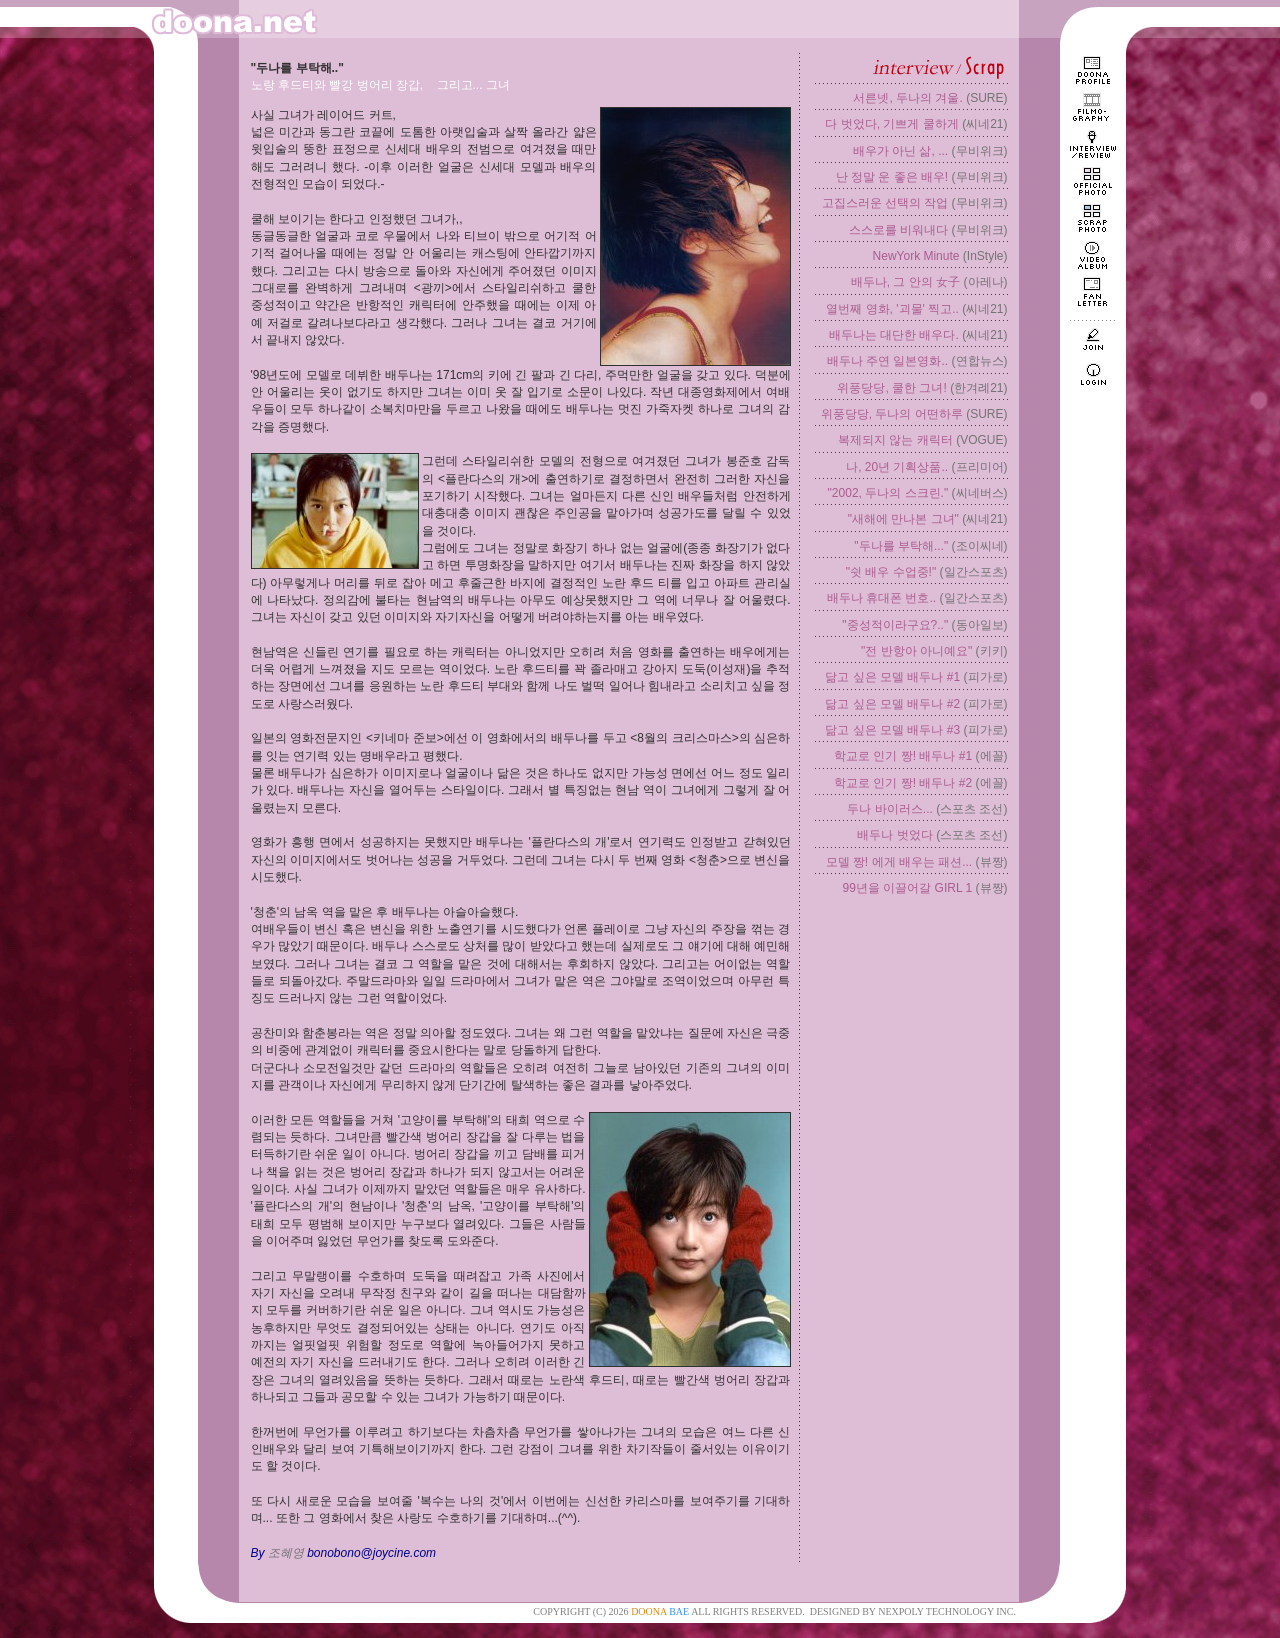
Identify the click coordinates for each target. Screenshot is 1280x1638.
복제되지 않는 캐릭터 (895, 440)
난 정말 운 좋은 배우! (892, 177)
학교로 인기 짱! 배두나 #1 (903, 756)
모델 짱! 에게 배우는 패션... (899, 862)
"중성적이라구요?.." (895, 625)
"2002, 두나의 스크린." (888, 493)
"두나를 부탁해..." (901, 546)
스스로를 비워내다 (898, 230)
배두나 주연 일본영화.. (887, 361)
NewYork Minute (916, 256)
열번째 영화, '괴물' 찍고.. (892, 309)
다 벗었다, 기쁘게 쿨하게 (891, 124)
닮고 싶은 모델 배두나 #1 (892, 677)
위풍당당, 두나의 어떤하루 (892, 414)
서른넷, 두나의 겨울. (907, 98)
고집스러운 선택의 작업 (885, 203)
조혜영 (286, 1553)
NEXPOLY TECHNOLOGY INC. (947, 1611)
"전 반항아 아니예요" (916, 651)
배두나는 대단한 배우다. (894, 335)
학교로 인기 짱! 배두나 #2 (903, 783)
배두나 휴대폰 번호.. (881, 598)
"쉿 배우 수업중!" (891, 572)
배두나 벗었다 (894, 835)
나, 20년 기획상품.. (897, 467)
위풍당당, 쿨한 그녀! (891, 388)
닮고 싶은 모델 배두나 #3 (892, 730)
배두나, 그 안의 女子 (905, 282)
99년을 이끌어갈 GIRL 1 (908, 888)
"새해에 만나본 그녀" (903, 519)
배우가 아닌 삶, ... (900, 151)
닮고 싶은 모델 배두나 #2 (892, 704)
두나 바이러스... (889, 809)
